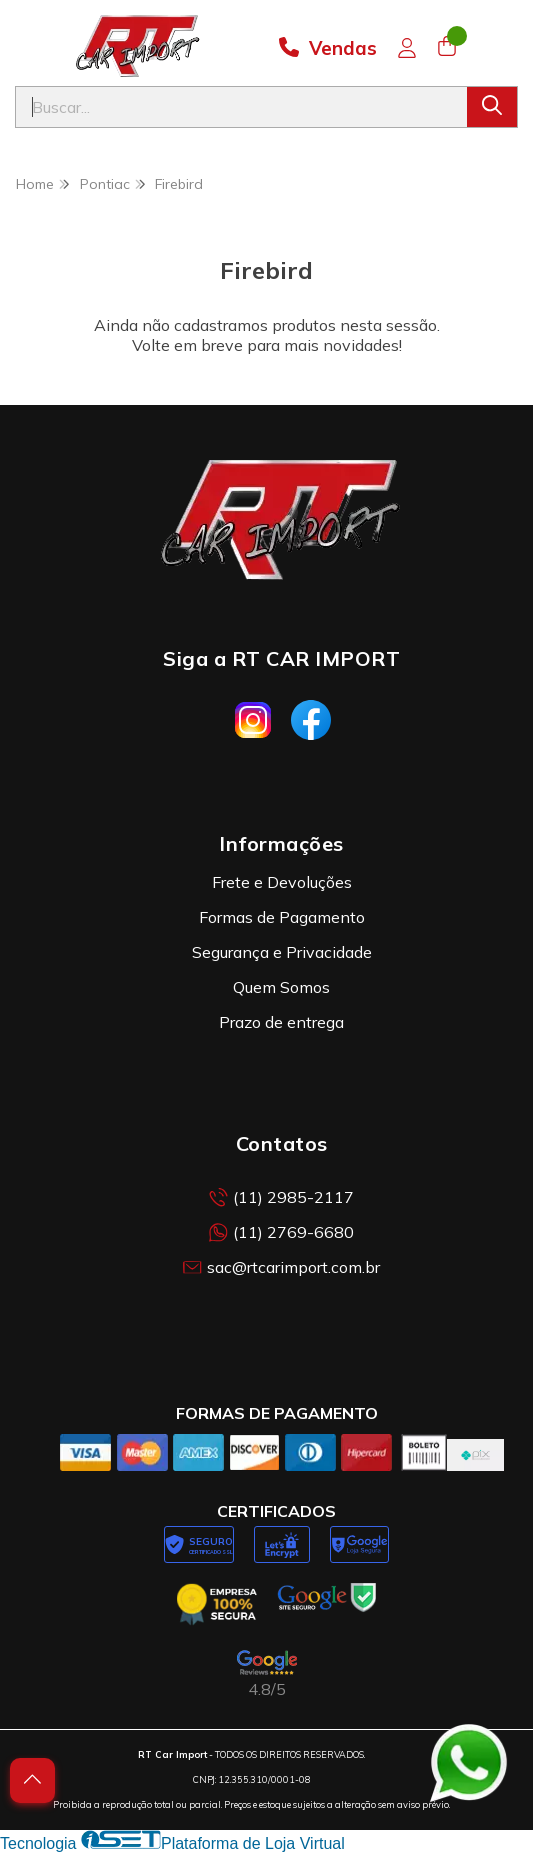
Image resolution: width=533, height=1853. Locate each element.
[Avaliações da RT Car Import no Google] (267, 1674)
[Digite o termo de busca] (241, 107)
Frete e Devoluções (282, 882)
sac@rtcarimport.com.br (281, 1267)
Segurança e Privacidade (282, 952)
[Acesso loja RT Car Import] (407, 48)
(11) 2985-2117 (281, 1197)
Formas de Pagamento (282, 917)
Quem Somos (281, 987)
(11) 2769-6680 (281, 1232)
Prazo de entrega (281, 1022)
